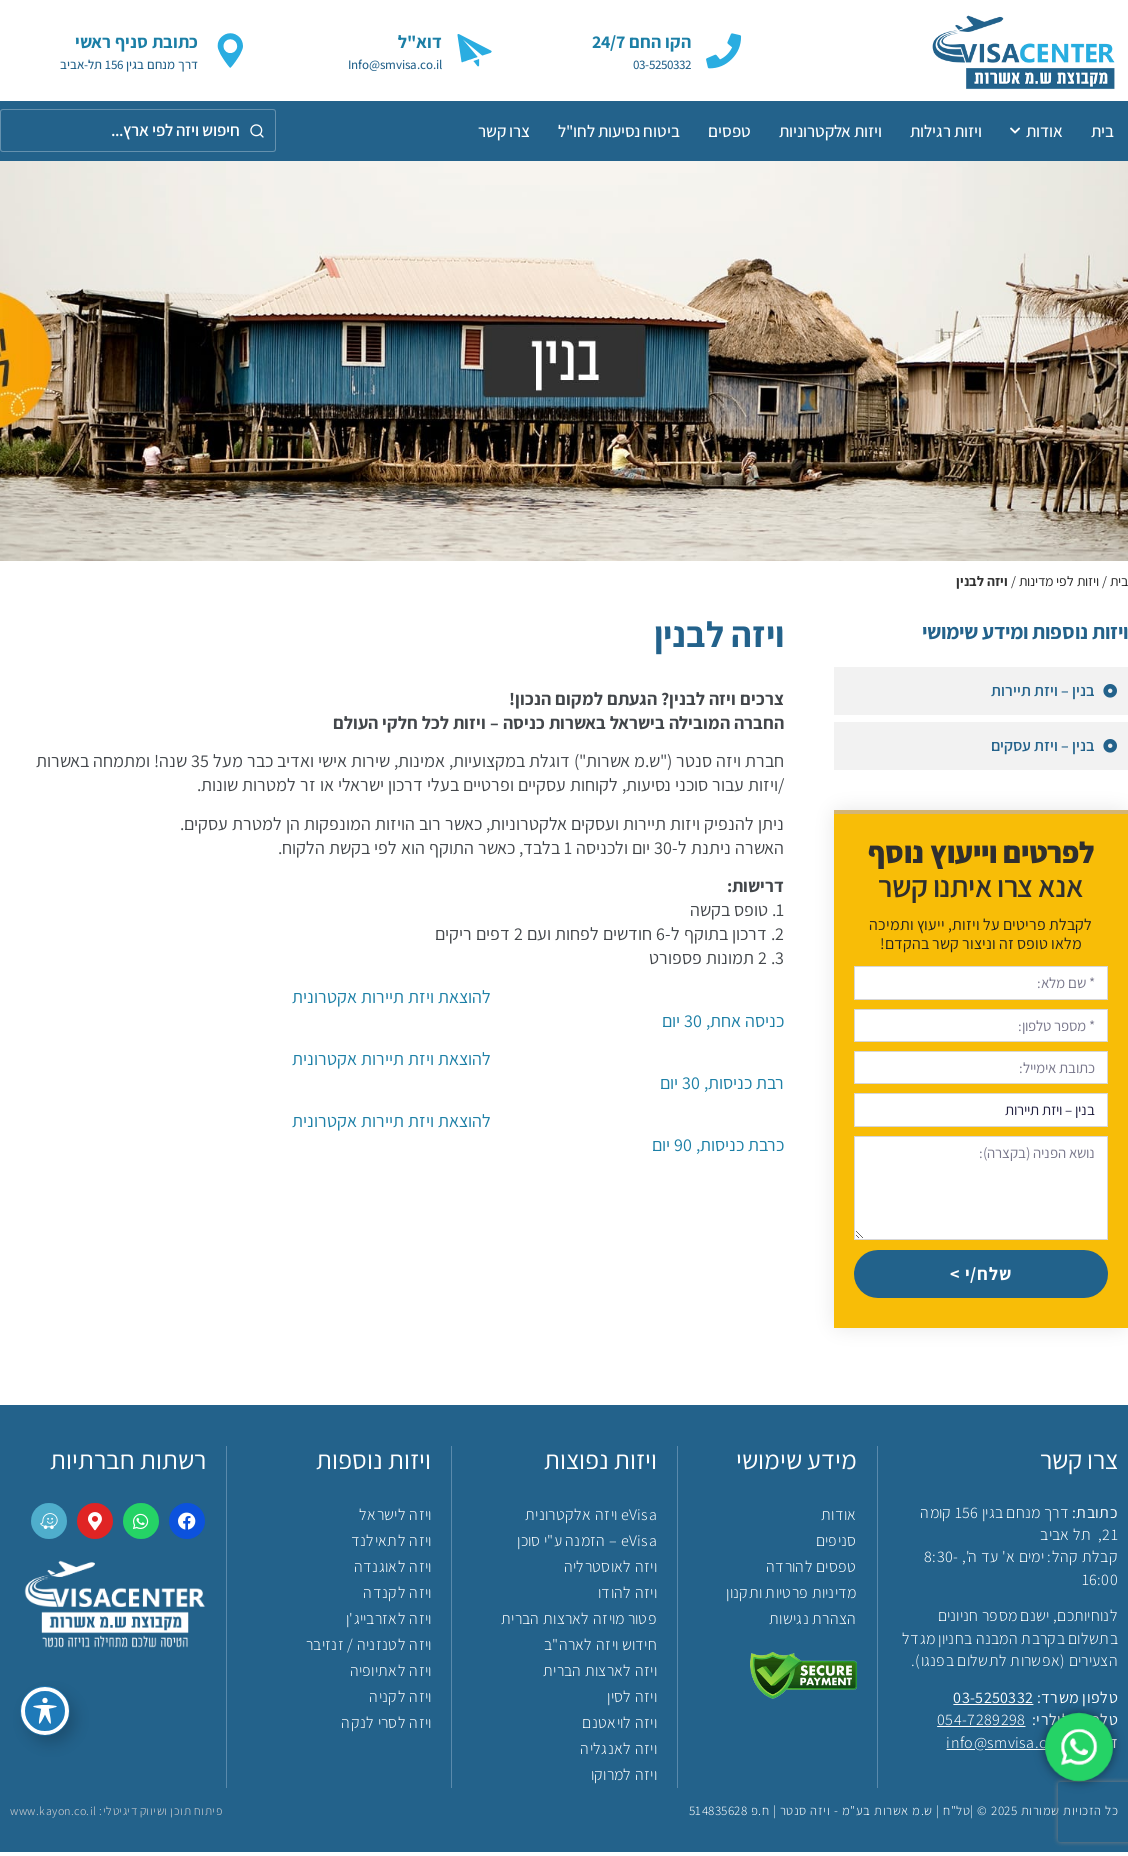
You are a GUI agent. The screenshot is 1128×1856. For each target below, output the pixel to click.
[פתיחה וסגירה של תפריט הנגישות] (45, 1711)
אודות (1036, 131)
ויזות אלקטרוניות (830, 131)
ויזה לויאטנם (619, 1726)
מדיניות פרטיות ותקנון (791, 1596)
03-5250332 (993, 1702)
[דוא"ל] (474, 50)
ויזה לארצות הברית (600, 1674)
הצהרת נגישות (813, 1622)
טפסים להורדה (811, 1570)
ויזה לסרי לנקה (386, 1726)
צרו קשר (504, 131)
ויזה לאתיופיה (391, 1674)
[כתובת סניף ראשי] (230, 50)
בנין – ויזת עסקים (1044, 745)
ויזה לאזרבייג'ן (389, 1622)
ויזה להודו (627, 1596)
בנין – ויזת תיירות (1044, 690)
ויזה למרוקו (624, 1778)
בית (1102, 131)
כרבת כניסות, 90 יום (392, 1132)
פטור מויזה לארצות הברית (579, 1622)
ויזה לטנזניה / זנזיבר (368, 1648)
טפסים (729, 131)
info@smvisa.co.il (1007, 1747)
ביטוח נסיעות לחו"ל (619, 131)
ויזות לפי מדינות (1059, 581)
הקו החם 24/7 (641, 41)
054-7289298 (981, 1724)
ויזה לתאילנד (391, 1544)
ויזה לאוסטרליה (610, 1570)
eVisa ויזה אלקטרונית (591, 1518)
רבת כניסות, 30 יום (392, 1070)
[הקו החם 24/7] (723, 50)
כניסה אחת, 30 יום (392, 1008)
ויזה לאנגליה (618, 1752)
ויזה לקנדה (397, 1596)
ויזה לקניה (400, 1700)
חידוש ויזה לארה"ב (600, 1648)
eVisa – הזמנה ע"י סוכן (587, 1544)
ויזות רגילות (946, 131)
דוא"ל (420, 41)
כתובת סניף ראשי (136, 41)
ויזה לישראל (395, 1518)
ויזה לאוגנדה (393, 1570)
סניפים (836, 1544)
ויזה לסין (632, 1700)
